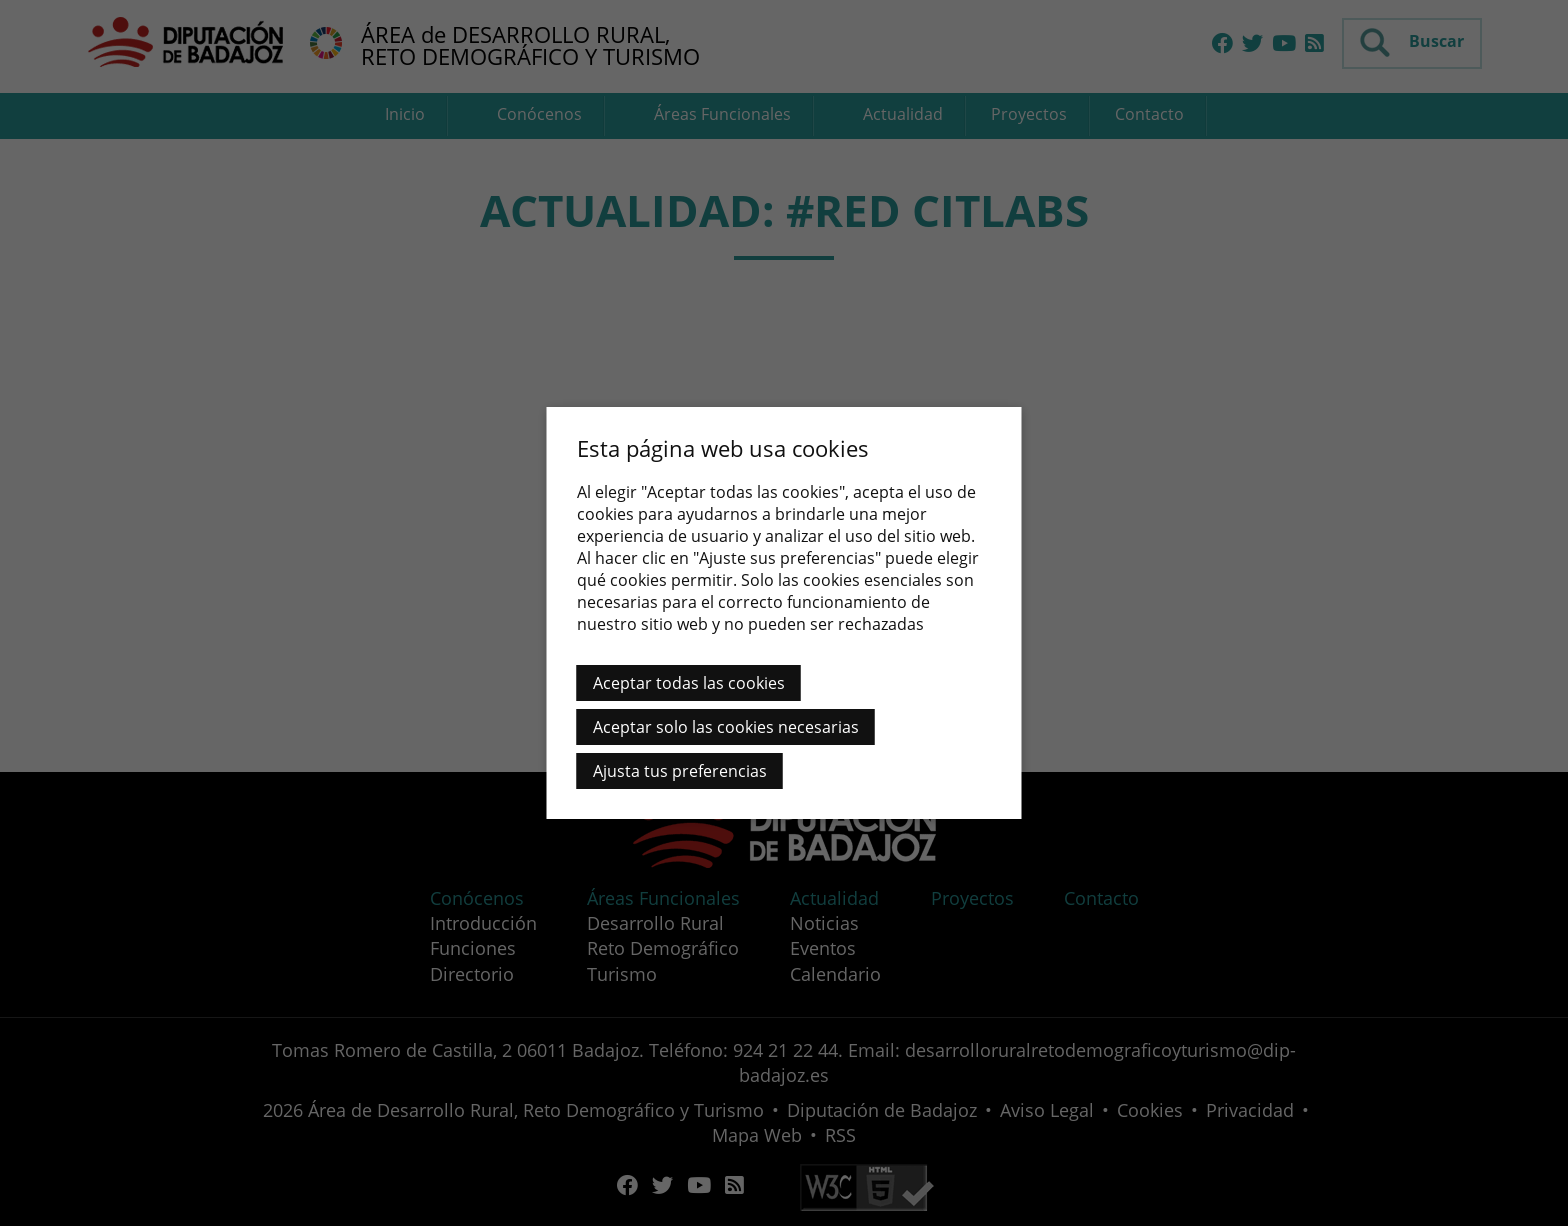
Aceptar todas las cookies (689, 683)
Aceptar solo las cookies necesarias (726, 727)
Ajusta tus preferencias (680, 771)
